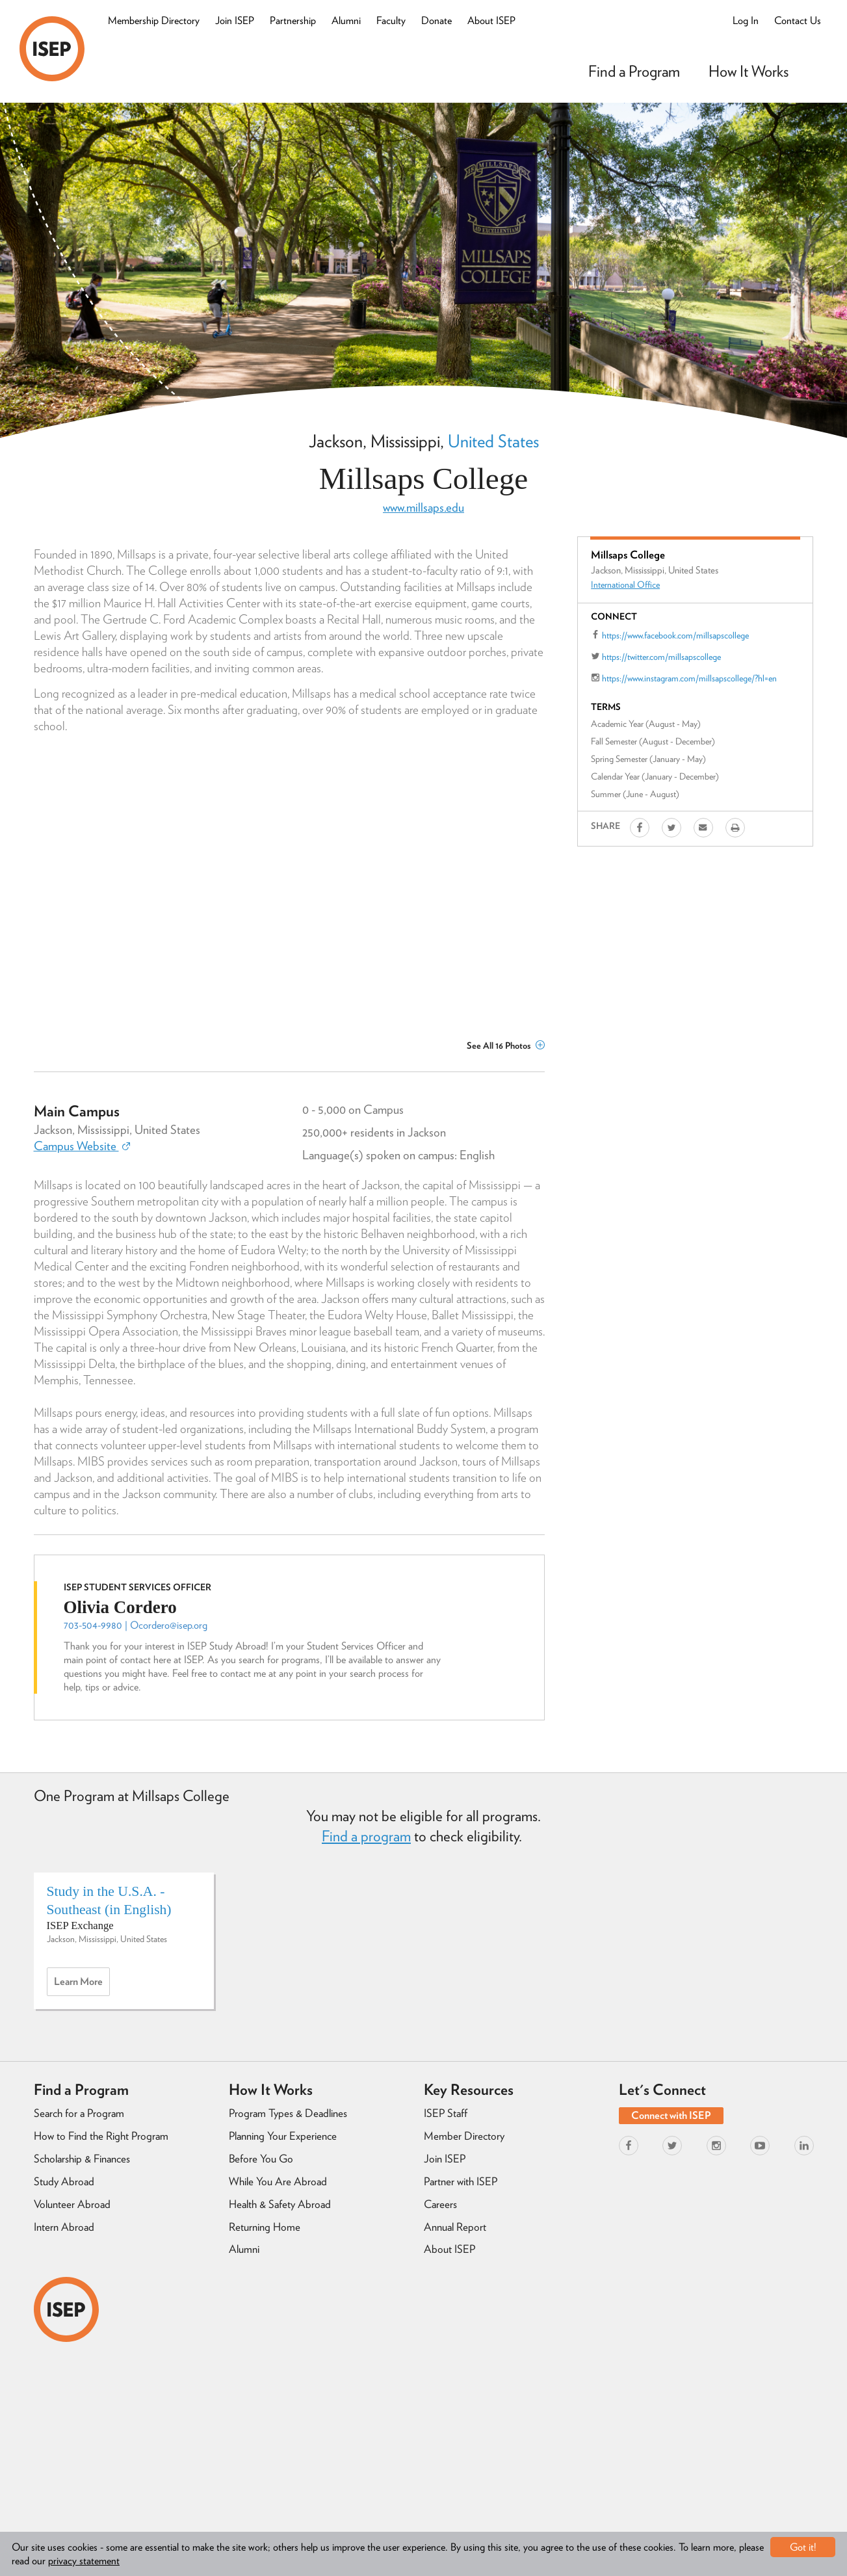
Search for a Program (79, 2113)
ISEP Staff (445, 2113)
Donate (436, 20)
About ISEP (491, 20)
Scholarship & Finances (82, 2158)
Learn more (82, 1985)
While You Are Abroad (278, 2181)
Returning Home (264, 2226)
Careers (440, 2204)
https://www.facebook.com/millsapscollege (675, 635)
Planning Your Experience (283, 2135)
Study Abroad (64, 2181)
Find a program (366, 1836)
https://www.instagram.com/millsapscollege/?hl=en (689, 678)
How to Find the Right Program (101, 2135)
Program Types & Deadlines (288, 2113)
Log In (746, 20)
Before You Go (261, 2158)
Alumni (346, 20)
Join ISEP (234, 20)
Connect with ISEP (671, 2115)
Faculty (391, 20)
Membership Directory (154, 20)
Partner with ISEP (460, 2181)
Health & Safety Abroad (280, 2204)
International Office (625, 584)
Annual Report (455, 2226)
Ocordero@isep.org (168, 1625)
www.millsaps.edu (423, 507)
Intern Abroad (64, 2226)
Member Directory (464, 2135)
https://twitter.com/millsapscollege (661, 656)
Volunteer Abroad (72, 2204)
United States (493, 440)
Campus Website (82, 1145)
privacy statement (84, 2561)
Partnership (293, 20)
